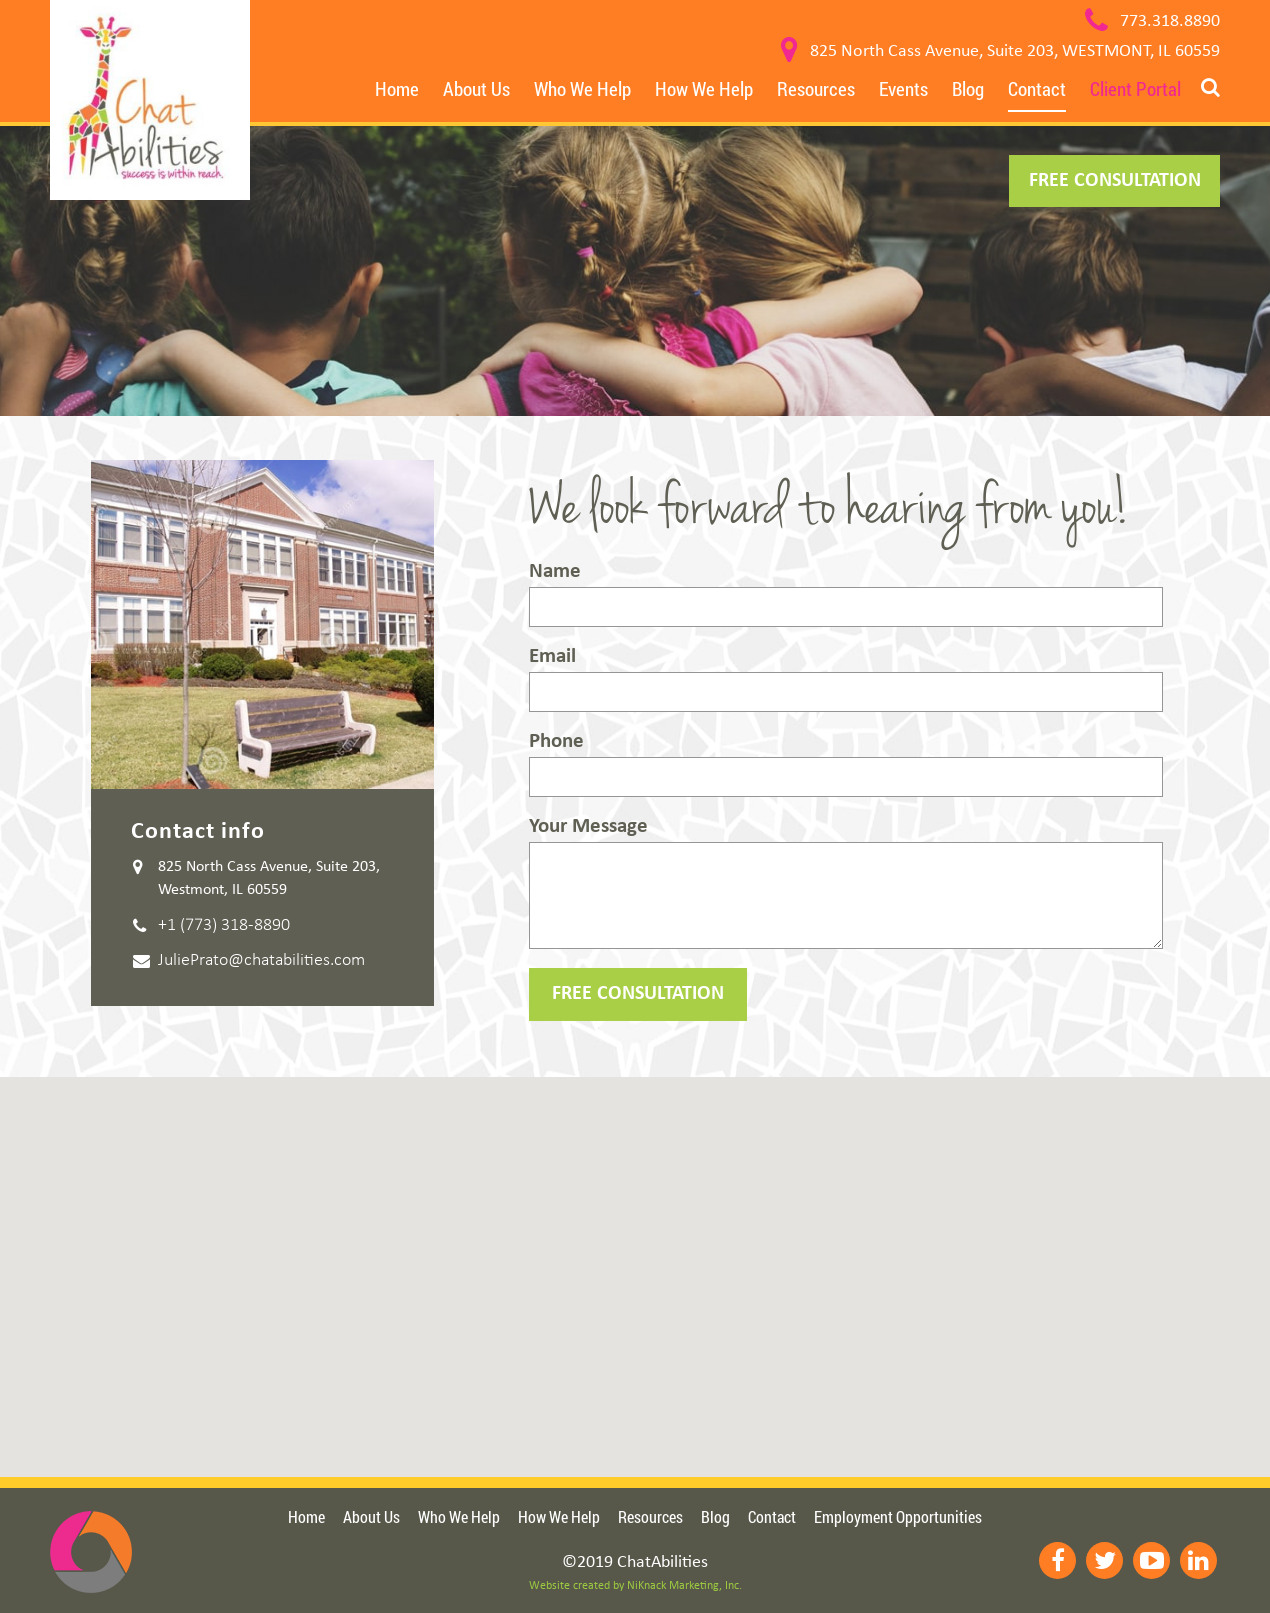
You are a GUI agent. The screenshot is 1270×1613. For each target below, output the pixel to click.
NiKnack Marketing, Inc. (684, 1586)
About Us (476, 88)
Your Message (846, 882)
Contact (1037, 88)
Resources (816, 88)
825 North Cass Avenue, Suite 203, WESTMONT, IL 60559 (1015, 51)
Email (846, 679)
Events (903, 88)
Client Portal (1135, 88)
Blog (968, 88)
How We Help (704, 88)
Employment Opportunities (898, 1516)
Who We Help (582, 88)
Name (846, 594)
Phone (846, 764)
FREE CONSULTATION (1115, 181)
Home (397, 88)
